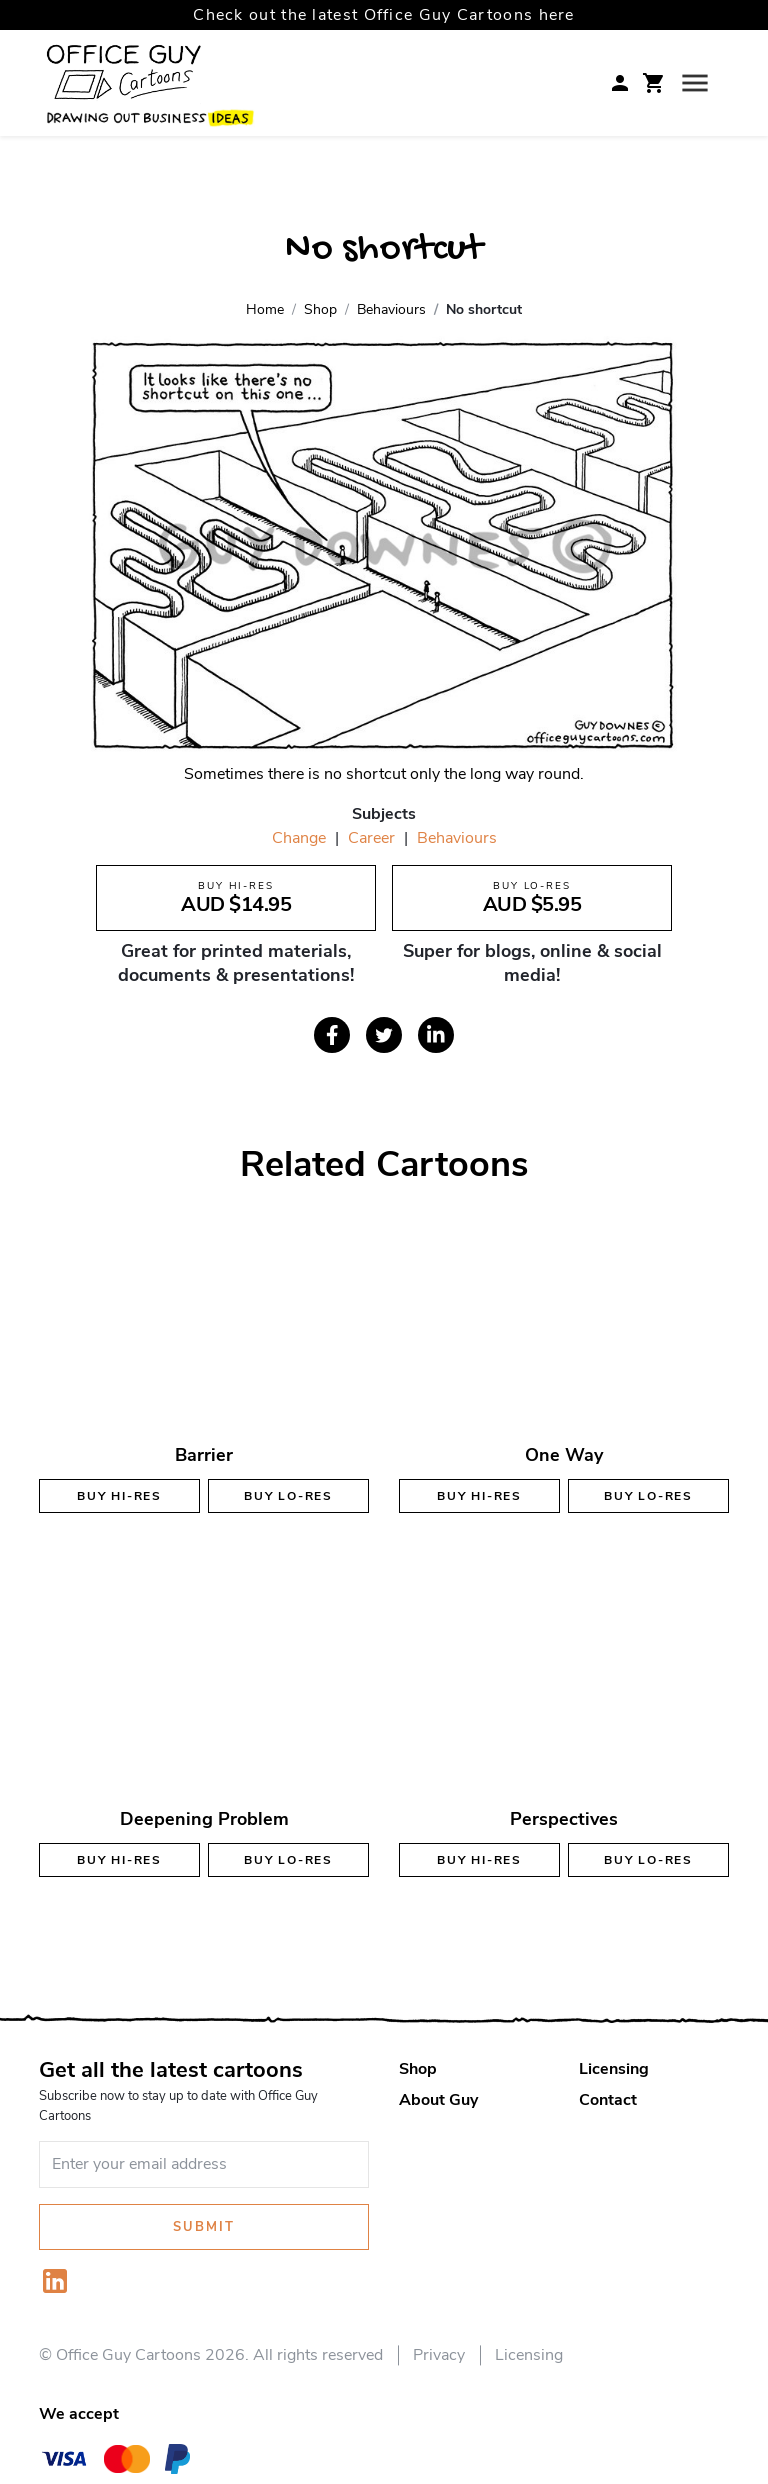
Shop (418, 2069)
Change (299, 838)
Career (371, 838)
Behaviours (457, 838)
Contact (608, 2100)
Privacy (439, 2355)
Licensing (614, 2069)
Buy (119, 1496)
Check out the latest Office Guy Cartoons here (384, 15)
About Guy (438, 2100)
